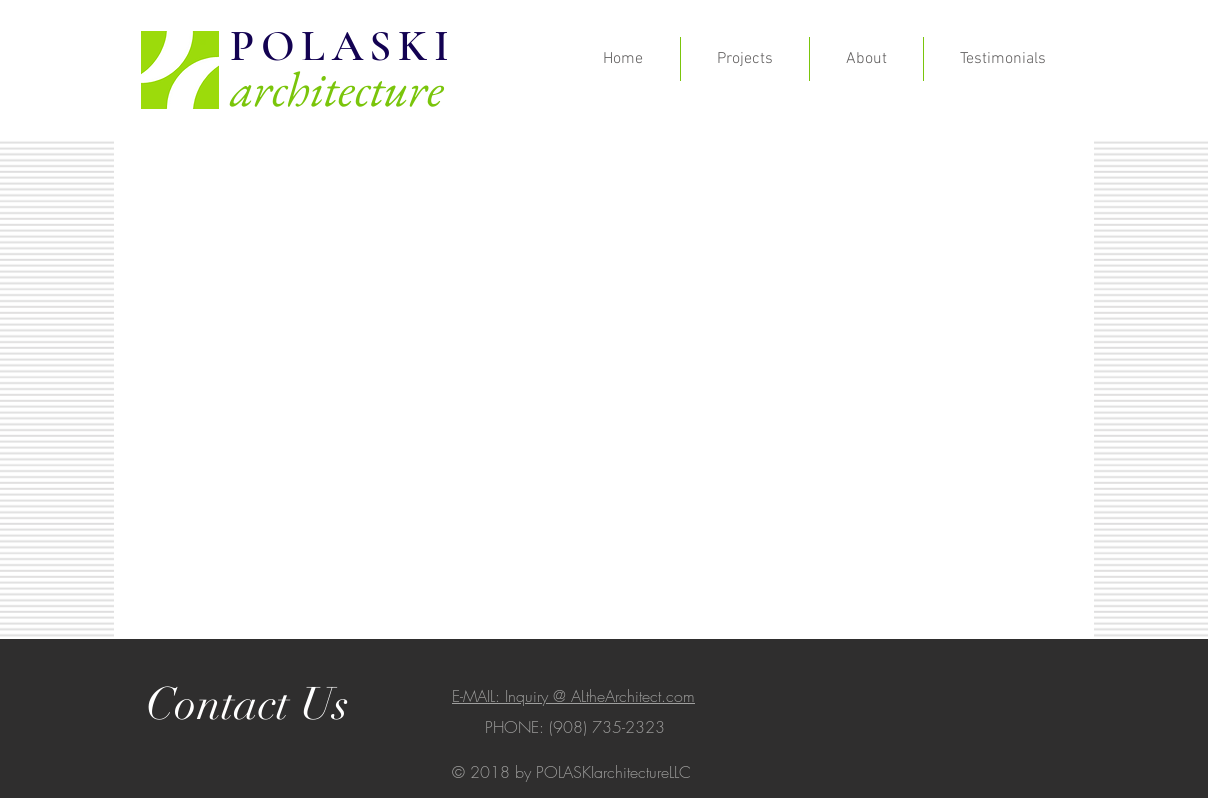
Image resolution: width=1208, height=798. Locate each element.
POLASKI (342, 46)
